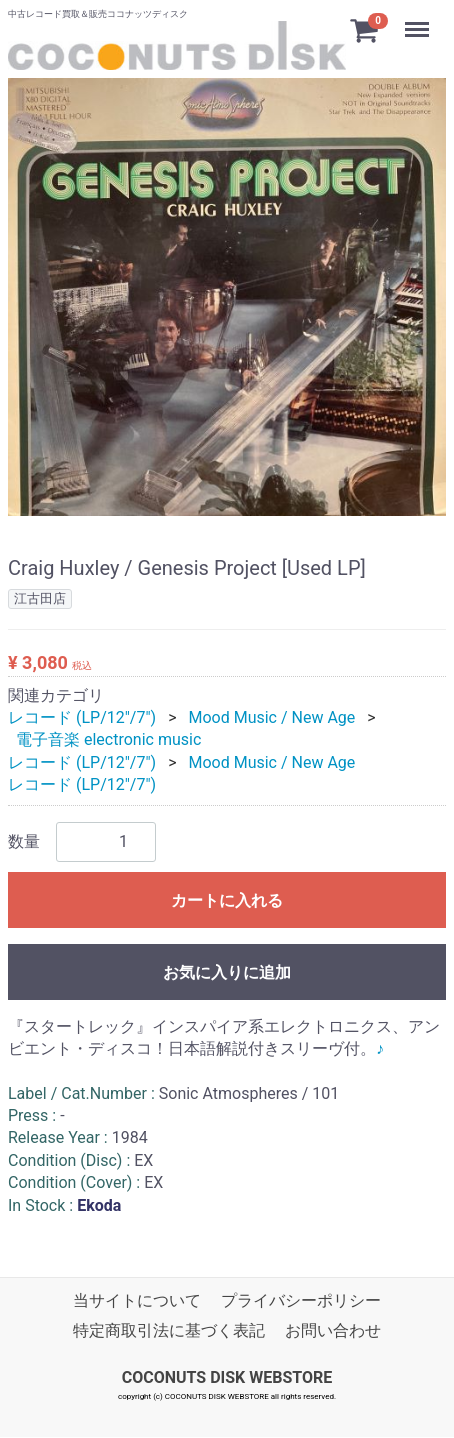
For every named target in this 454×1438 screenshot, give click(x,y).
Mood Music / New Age (271, 717)
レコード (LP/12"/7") (82, 717)
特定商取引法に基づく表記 (169, 1331)
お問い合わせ (333, 1331)
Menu (419, 20)
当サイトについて (137, 1300)
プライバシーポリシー (301, 1300)
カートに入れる (227, 900)
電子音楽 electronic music (108, 740)
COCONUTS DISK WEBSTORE (227, 1377)
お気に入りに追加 (227, 972)
